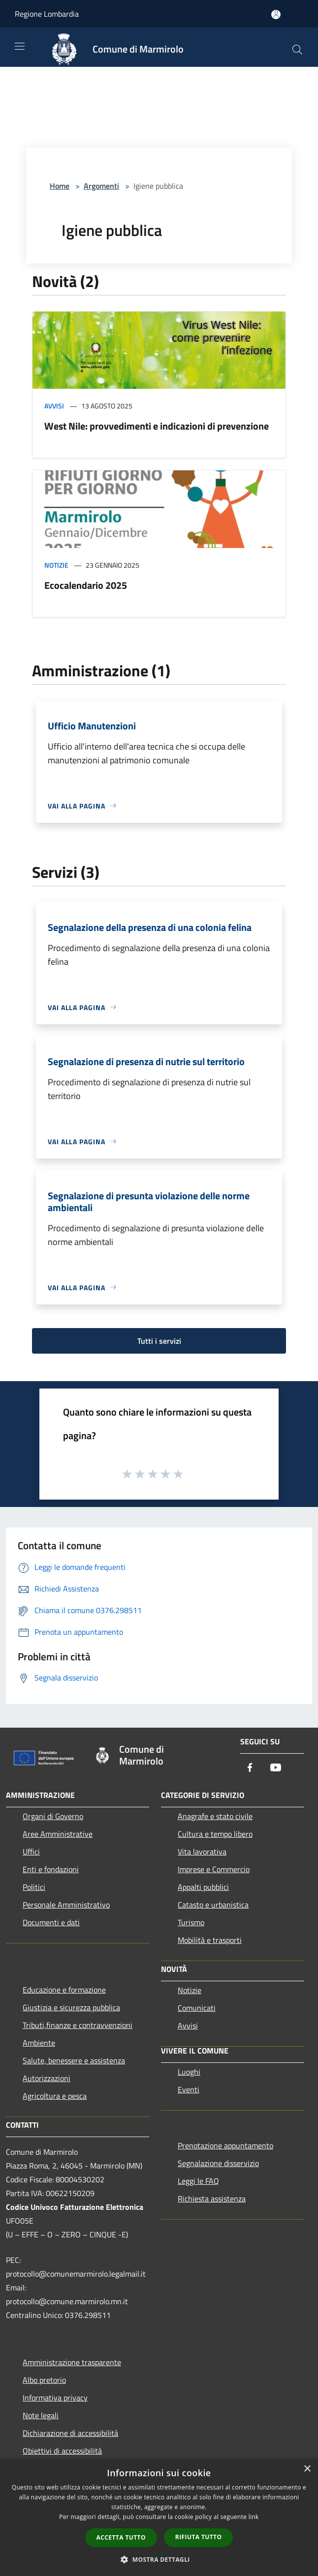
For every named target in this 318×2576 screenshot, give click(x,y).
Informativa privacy (55, 2397)
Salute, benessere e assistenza (74, 2060)
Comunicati (197, 2008)
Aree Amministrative (58, 1834)
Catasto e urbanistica (213, 1904)
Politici (34, 1887)
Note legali (41, 2415)
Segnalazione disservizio (218, 2163)
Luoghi (189, 2072)
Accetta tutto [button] (121, 2537)
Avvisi (54, 406)
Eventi (188, 2089)
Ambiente (39, 2043)
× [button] (307, 2469)
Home (59, 186)
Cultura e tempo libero (215, 1834)
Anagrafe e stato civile (215, 1816)
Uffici (31, 1851)
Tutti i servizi (159, 1341)
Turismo (191, 1922)
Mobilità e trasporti (210, 1940)
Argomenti (101, 186)
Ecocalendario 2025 (85, 585)
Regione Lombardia (47, 14)
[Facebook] (250, 1768)
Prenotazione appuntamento (225, 2145)
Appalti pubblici (203, 1887)
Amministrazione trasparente (72, 2362)
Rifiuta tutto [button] (198, 2537)
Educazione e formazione (64, 1990)
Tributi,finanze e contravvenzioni (77, 2025)
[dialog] (159, 2517)
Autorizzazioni (46, 2078)
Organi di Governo (53, 1816)
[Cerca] (297, 50)
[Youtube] (276, 1768)
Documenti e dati (51, 1922)
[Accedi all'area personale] (275, 14)
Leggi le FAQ (198, 2181)
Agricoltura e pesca (55, 2096)
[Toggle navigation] (20, 46)
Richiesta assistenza (212, 2198)
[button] (159, 2559)
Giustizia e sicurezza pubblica (71, 2007)
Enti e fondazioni (51, 1869)
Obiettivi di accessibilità (62, 2451)
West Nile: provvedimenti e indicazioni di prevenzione (156, 426)
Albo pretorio (44, 2380)
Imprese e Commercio (214, 1869)
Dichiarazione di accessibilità (70, 2433)
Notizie (56, 565)
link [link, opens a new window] (254, 2517)
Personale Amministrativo (66, 1904)
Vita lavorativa (202, 1851)
